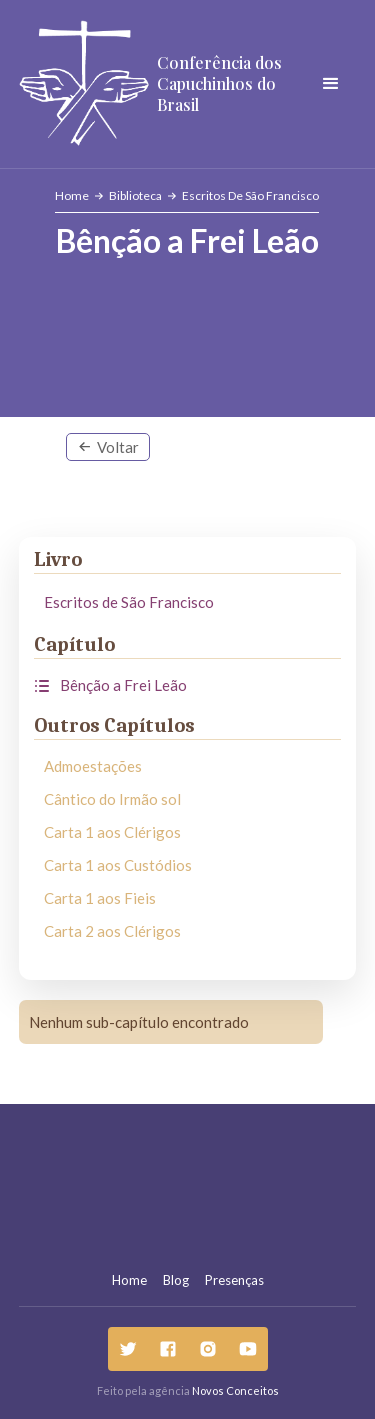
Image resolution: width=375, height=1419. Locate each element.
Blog (176, 1280)
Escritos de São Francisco (250, 195)
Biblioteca (135, 195)
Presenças (234, 1280)
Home (72, 195)
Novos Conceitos (235, 1390)
